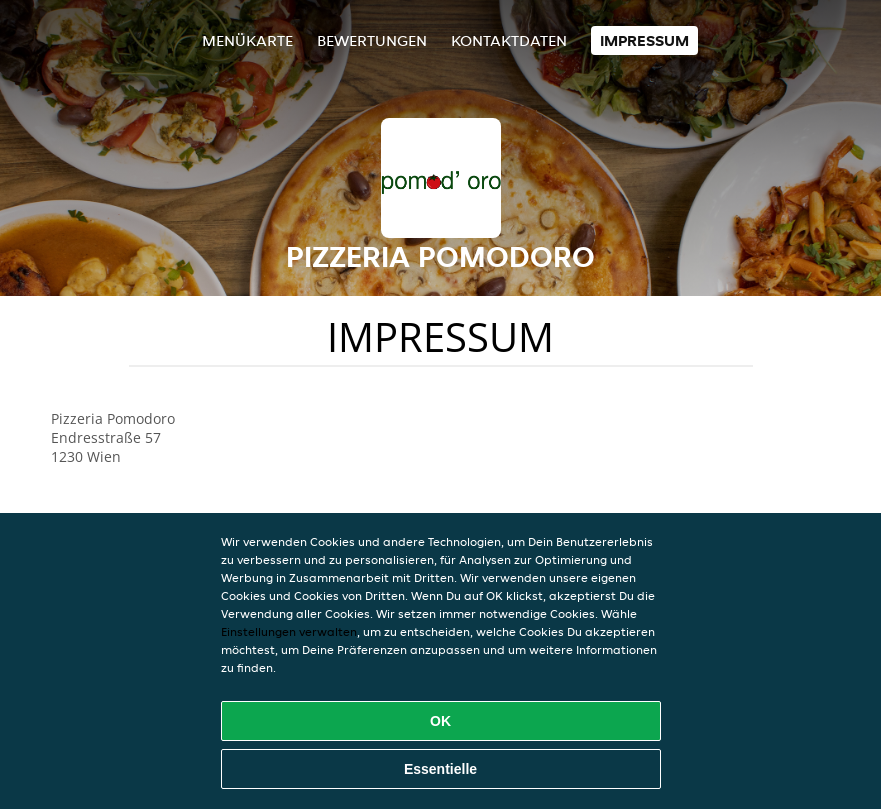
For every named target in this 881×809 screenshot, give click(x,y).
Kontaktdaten (509, 40)
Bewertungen (372, 40)
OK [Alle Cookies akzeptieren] (440, 721)
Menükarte (247, 40)
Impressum (644, 40)
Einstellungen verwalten (289, 631)
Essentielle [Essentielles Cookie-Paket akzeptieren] (440, 769)
